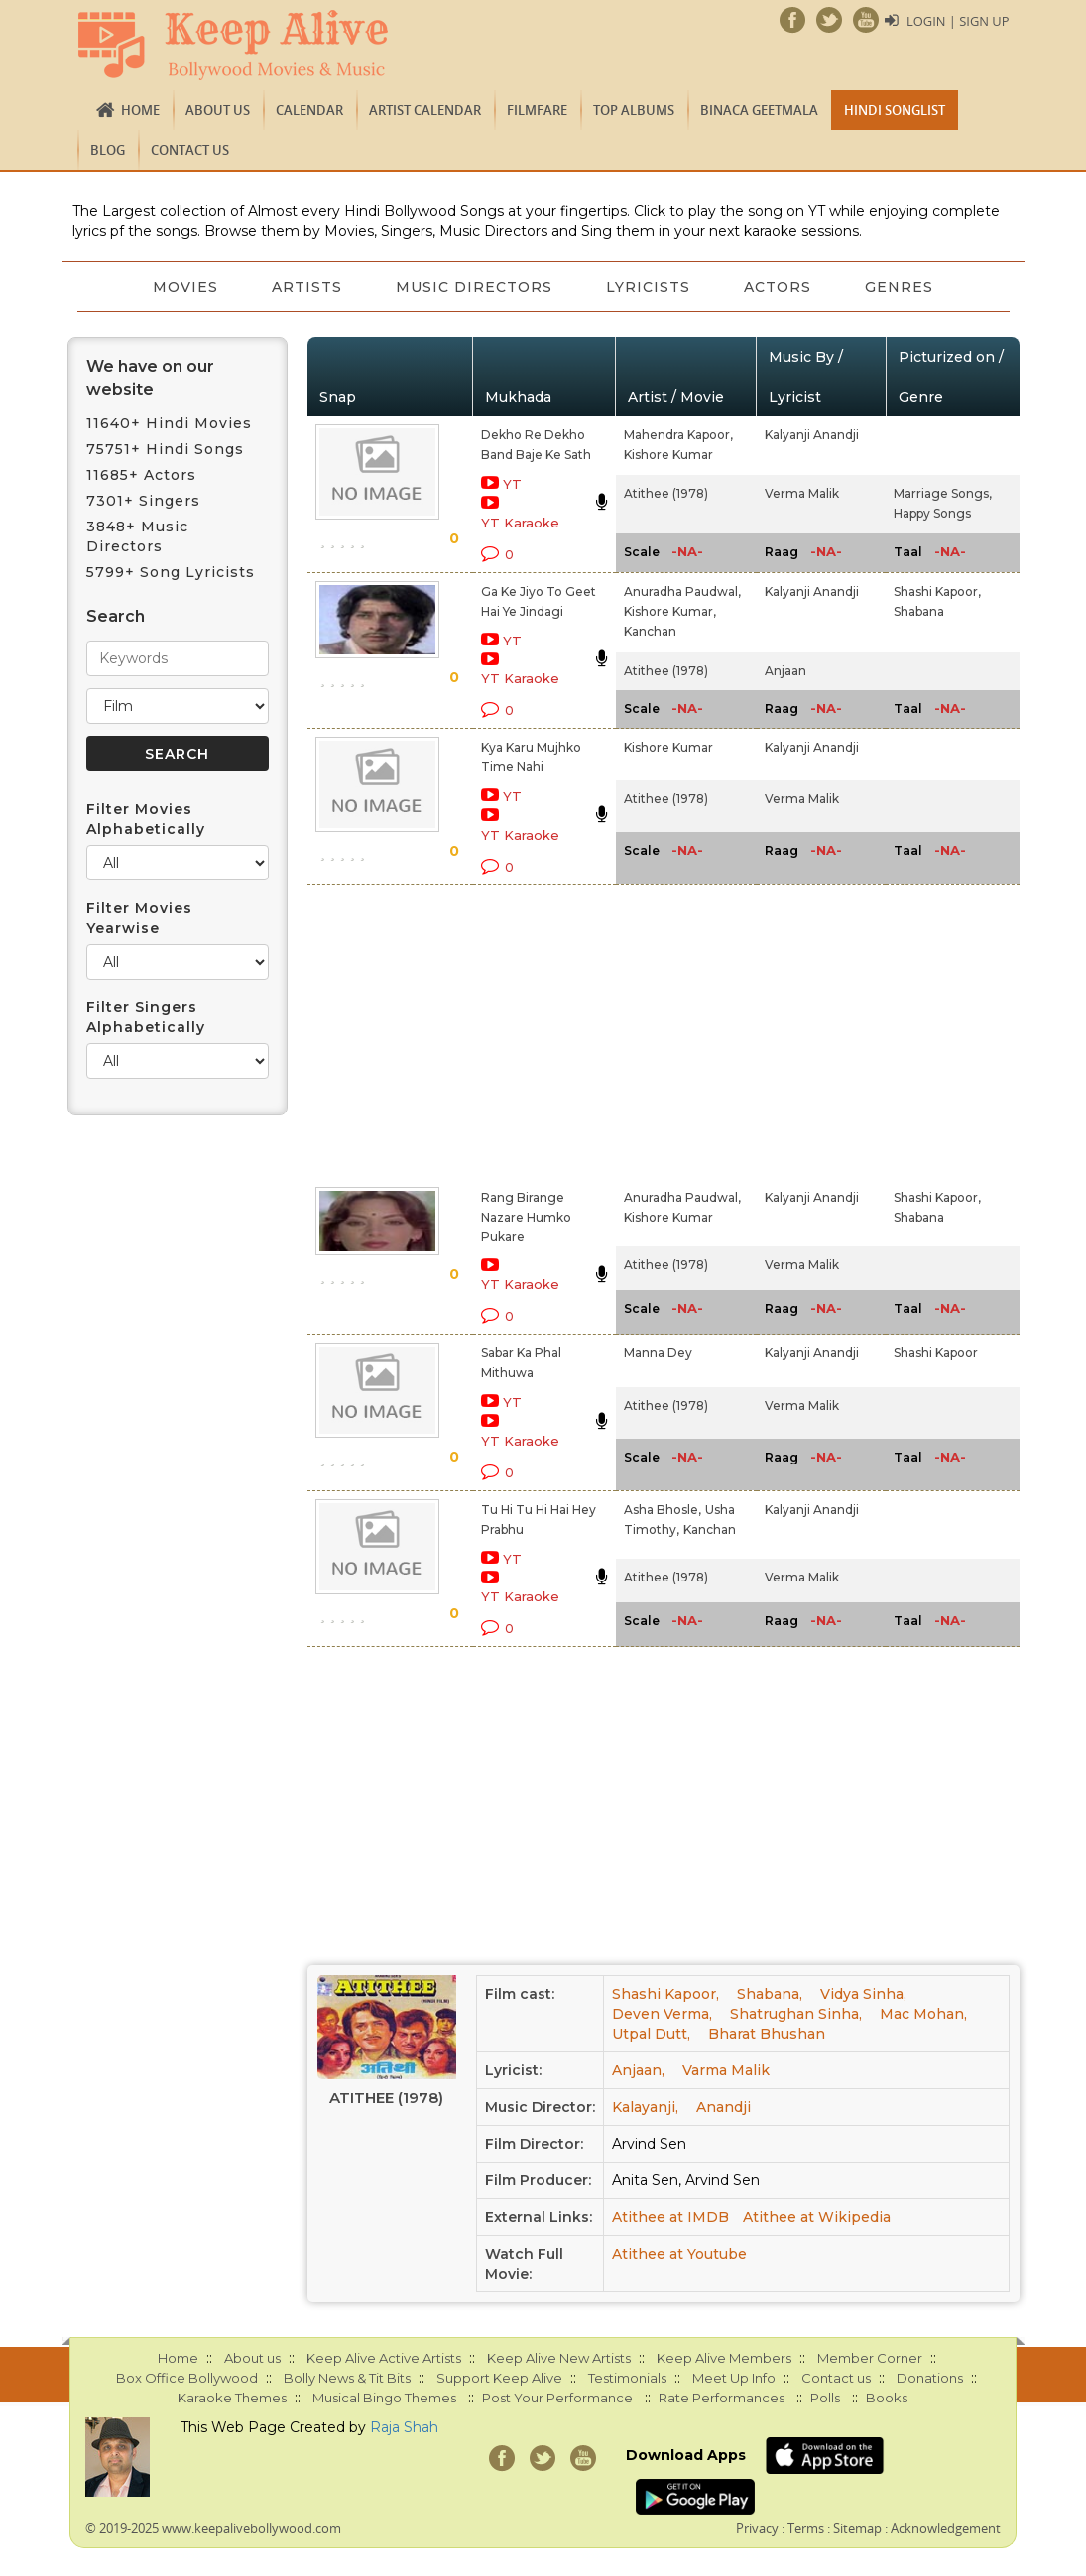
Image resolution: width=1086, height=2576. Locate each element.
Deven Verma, (662, 2014)
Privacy (757, 2528)
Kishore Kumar (668, 454)
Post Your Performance (557, 2397)
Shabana (919, 611)
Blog (107, 150)
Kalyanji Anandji (812, 434)
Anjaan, (638, 2070)
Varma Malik (726, 2070)
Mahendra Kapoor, (678, 434)
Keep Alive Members (724, 2358)
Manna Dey (658, 1353)
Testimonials (627, 2378)
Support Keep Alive (499, 2378)
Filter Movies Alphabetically (145, 819)
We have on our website (150, 378)
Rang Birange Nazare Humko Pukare (526, 1217)
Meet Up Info (734, 2378)
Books (886, 2397)
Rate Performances (721, 2397)
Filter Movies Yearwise (139, 918)
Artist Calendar (425, 110)
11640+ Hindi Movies (169, 423)
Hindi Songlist (894, 110)
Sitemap (857, 2528)
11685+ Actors (141, 475)
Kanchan (650, 631)
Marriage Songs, (943, 493)
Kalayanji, (645, 2107)
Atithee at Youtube (679, 2254)
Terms (805, 2528)
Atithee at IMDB (670, 2217)
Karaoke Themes (232, 2397)
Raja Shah (404, 2427)
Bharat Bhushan (766, 2034)
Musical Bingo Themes (384, 2397)
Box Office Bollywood (187, 2378)
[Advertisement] (520, 1032)
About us (217, 110)
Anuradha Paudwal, (682, 591)
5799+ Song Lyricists (170, 572)
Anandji (723, 2107)
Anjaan (785, 670)
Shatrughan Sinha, (796, 2014)
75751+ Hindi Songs (165, 449)
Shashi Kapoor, (937, 591)
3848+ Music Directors (137, 536)
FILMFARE (537, 110)
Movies (180, 286)
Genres (904, 286)
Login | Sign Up (957, 21)
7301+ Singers (143, 501)
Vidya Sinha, (863, 1994)
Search (115, 616)
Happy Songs (932, 513)
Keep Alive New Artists (559, 2358)
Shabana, (769, 1994)
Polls (825, 2397)
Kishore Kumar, (670, 611)
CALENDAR (309, 110)
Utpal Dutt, (651, 2034)
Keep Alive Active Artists (383, 2358)
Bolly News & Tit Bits (347, 2378)
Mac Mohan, (923, 2014)
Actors (780, 286)
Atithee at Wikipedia (817, 2217)
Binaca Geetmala (759, 110)
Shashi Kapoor (936, 1353)
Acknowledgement (946, 2528)
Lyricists (649, 286)
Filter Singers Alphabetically (145, 1017)
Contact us (190, 150)
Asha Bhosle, (662, 1509)
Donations (930, 2378)
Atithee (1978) (666, 493)
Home (140, 110)
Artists (304, 286)
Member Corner (869, 2358)
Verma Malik (802, 493)
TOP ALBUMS (633, 110)
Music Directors (473, 286)
